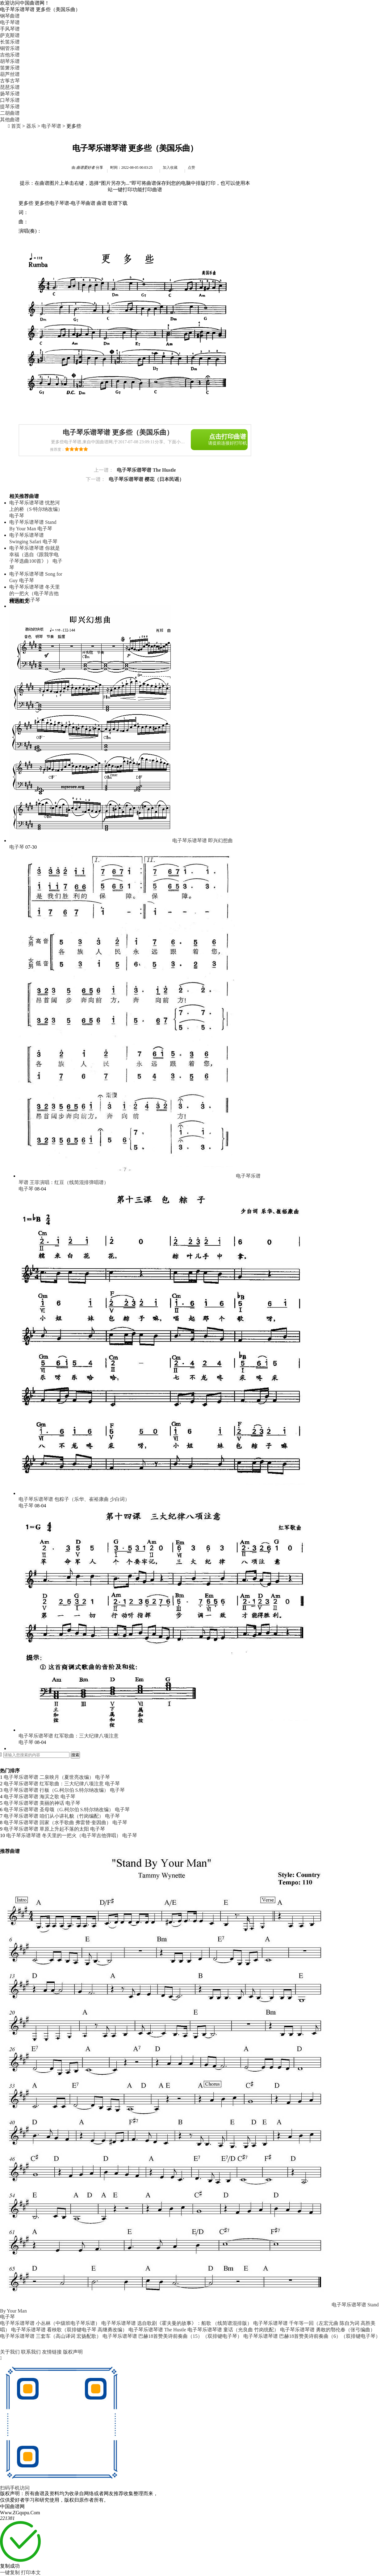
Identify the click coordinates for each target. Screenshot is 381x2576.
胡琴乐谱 (10, 61)
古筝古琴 (10, 80)
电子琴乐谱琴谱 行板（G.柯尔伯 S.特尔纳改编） (56, 1790)
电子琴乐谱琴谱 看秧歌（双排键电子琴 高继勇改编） (69, 2329)
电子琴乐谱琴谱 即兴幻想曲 (202, 840)
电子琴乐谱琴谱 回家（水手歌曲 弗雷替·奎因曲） (57, 1822)
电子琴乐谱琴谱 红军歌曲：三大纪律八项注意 (69, 1735)
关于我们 (10, 2351)
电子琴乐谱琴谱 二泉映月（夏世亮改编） (49, 1777)
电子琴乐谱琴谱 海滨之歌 (31, 1796)
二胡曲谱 (10, 113)
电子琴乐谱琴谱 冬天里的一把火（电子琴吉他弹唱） (34, 593)
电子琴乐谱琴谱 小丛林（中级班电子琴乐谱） (50, 2323)
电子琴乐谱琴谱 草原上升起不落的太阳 (46, 1829)
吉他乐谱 (10, 54)
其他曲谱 (10, 119)
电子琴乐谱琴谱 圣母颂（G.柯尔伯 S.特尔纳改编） (59, 1809)
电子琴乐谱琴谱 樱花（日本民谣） (146, 479)
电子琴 (16, 515)
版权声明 (73, 2351)
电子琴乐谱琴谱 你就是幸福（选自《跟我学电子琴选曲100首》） (34, 554)
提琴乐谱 (10, 106)
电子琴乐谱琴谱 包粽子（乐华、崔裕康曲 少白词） (74, 1499)
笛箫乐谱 (10, 67)
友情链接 (52, 2351)
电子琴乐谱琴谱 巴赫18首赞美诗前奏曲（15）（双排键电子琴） (172, 2336)
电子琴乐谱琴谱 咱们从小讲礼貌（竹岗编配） (54, 1816)
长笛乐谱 (10, 41)
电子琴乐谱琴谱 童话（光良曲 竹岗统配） (233, 2329)
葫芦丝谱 (10, 74)
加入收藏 (170, 167)
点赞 (191, 167)
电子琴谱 (51, 126)
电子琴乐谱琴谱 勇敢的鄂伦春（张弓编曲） (327, 2329)
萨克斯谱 (10, 35)
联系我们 (31, 2351)
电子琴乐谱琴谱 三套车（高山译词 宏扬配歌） (50, 2336)
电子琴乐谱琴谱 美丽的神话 (34, 1803)
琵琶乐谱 (10, 87)
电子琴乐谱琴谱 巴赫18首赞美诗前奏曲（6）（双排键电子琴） (311, 2336)
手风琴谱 (10, 28)
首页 (16, 126)
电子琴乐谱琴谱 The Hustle (146, 470)
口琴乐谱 (10, 100)
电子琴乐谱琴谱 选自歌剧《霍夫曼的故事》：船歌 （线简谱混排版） (176, 2323)
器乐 (31, 126)
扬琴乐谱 (10, 93)
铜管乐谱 (10, 48)
